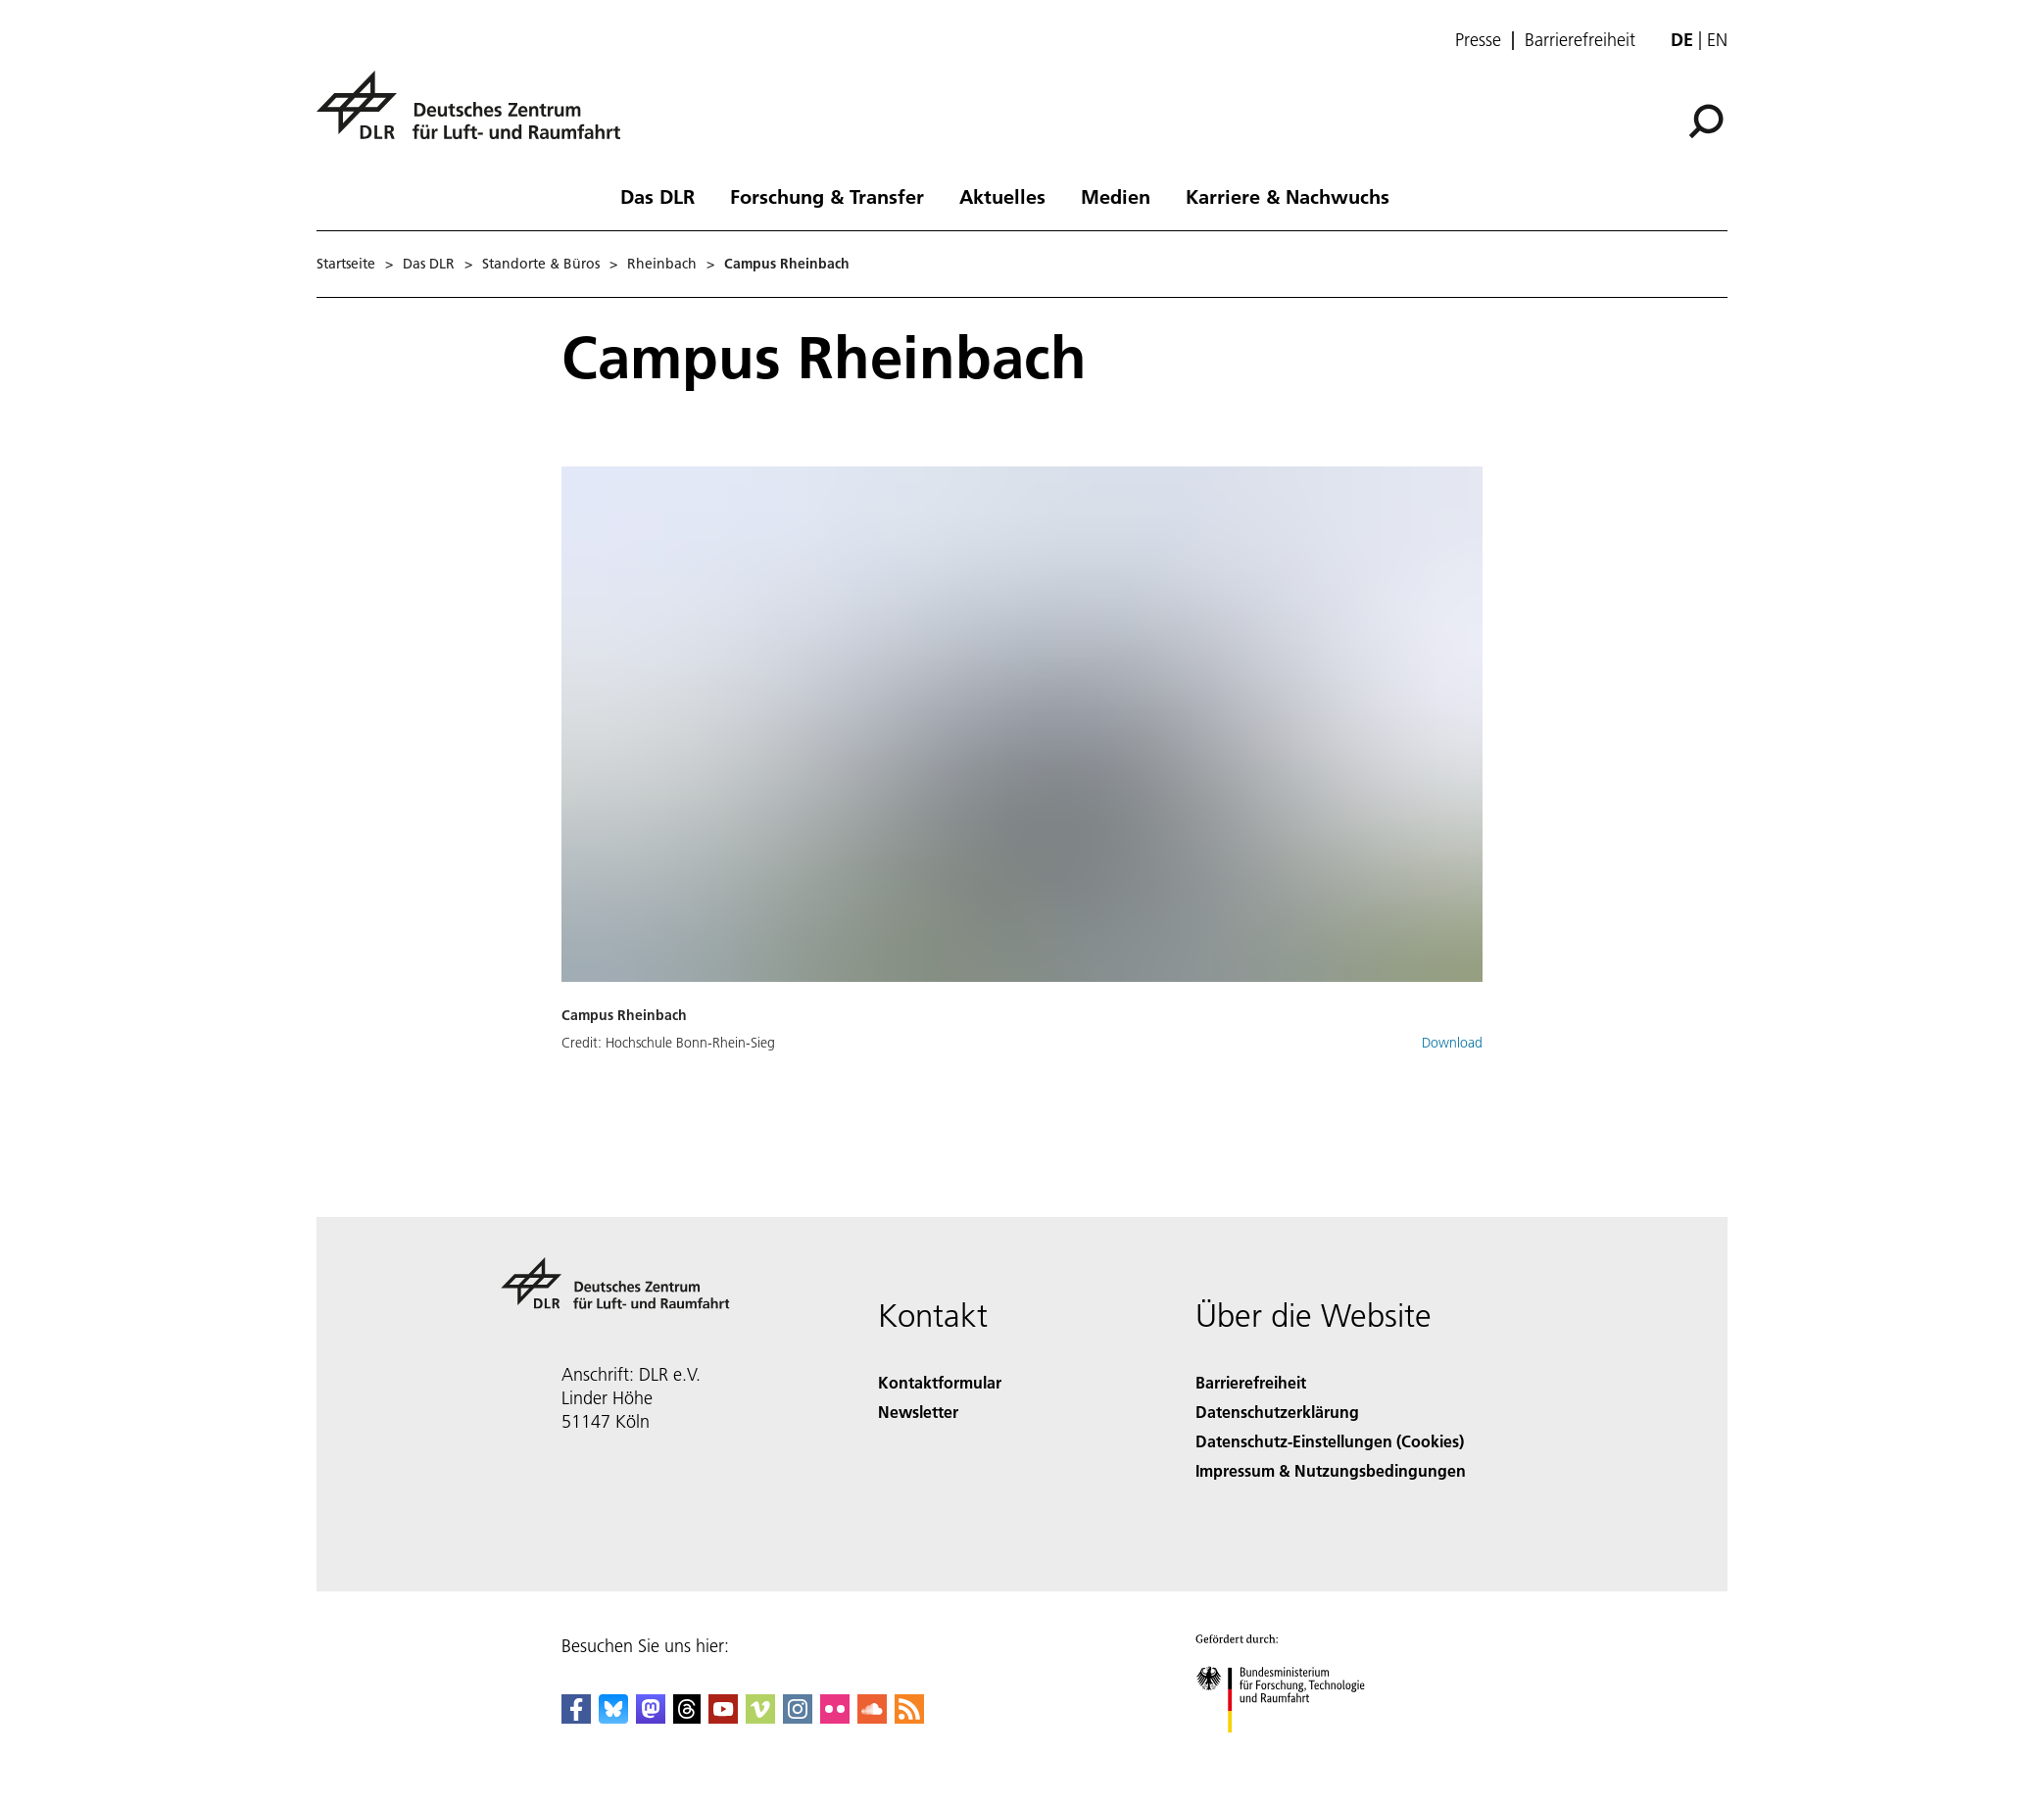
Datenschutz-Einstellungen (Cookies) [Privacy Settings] (1329, 1441)
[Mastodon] (650, 1717)
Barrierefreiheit (1580, 40)
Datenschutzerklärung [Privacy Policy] (1277, 1411)
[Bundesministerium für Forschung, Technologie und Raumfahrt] (1291, 1749)
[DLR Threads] (687, 1717)
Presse (1478, 40)
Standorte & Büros (541, 263)
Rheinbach (662, 263)
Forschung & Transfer (827, 196)
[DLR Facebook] (576, 1717)
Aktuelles (1002, 196)
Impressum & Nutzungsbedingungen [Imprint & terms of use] (1330, 1470)
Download (1452, 1042)
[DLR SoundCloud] (872, 1717)
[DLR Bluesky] (613, 1717)
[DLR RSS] (909, 1717)
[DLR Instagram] (797, 1717)
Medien (1115, 196)
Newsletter (918, 1411)
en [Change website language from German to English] (1717, 39)
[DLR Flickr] (835, 1717)
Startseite (345, 263)
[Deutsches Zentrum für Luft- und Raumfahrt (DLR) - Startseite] (476, 116)
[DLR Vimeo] (760, 1717)
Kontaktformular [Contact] (939, 1382)
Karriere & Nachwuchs (1287, 196)
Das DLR (657, 196)
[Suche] (1706, 121)
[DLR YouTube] (723, 1717)
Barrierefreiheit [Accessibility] (1250, 1382)
